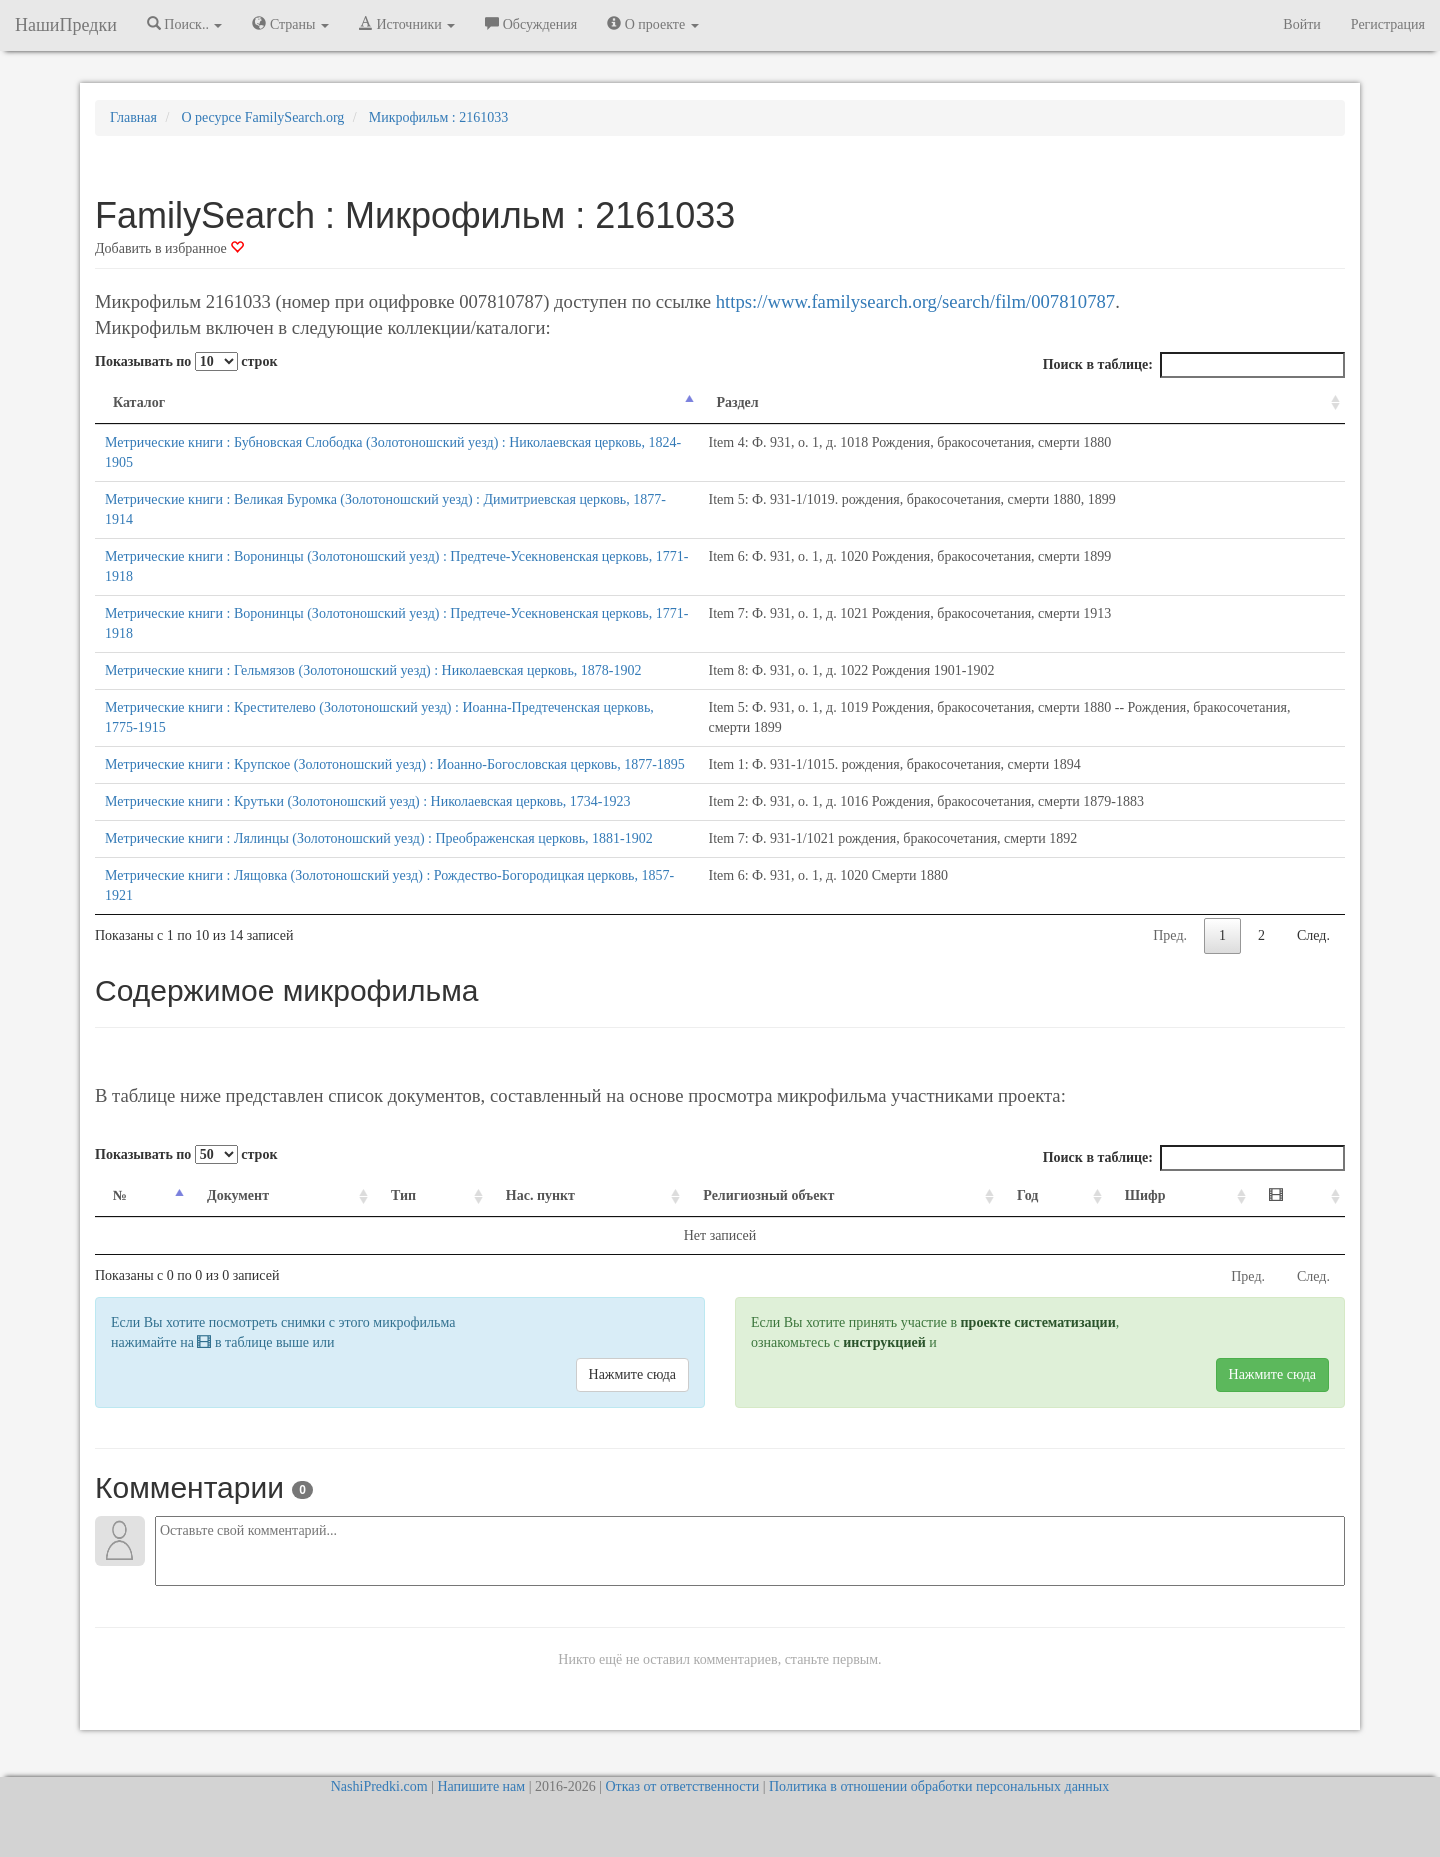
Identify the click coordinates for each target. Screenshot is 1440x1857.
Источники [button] (407, 24)
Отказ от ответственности (682, 1786)
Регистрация (1388, 24)
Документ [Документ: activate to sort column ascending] (238, 1195)
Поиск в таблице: (1194, 365)
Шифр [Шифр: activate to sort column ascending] (1145, 1195)
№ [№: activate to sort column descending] (120, 1195)
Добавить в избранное (169, 248)
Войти (1301, 24)
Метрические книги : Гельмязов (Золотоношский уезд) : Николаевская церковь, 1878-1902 (373, 670)
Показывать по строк (186, 361)
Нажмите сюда (632, 1374)
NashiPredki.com (379, 1786)
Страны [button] (290, 24)
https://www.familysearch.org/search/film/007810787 (915, 301)
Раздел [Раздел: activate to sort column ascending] (738, 402)
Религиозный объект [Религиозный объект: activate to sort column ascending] (768, 1195)
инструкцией (884, 1342)
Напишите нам (481, 1786)
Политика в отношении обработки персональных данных (939, 1786)
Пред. (1170, 935)
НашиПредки (66, 25)
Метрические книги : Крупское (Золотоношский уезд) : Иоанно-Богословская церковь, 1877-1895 (395, 764)
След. (1313, 935)
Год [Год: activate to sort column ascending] (1027, 1195)
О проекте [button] (652, 24)
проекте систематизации (1038, 1322)
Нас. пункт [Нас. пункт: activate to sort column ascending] (540, 1195)
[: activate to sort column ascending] (1298, 1196)
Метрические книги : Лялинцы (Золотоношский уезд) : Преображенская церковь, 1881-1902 (379, 838)
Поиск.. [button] (185, 24)
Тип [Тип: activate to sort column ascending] (403, 1195)
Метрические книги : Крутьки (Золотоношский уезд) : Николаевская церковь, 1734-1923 (367, 801)
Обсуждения (531, 24)
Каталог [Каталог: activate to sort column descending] (139, 402)
